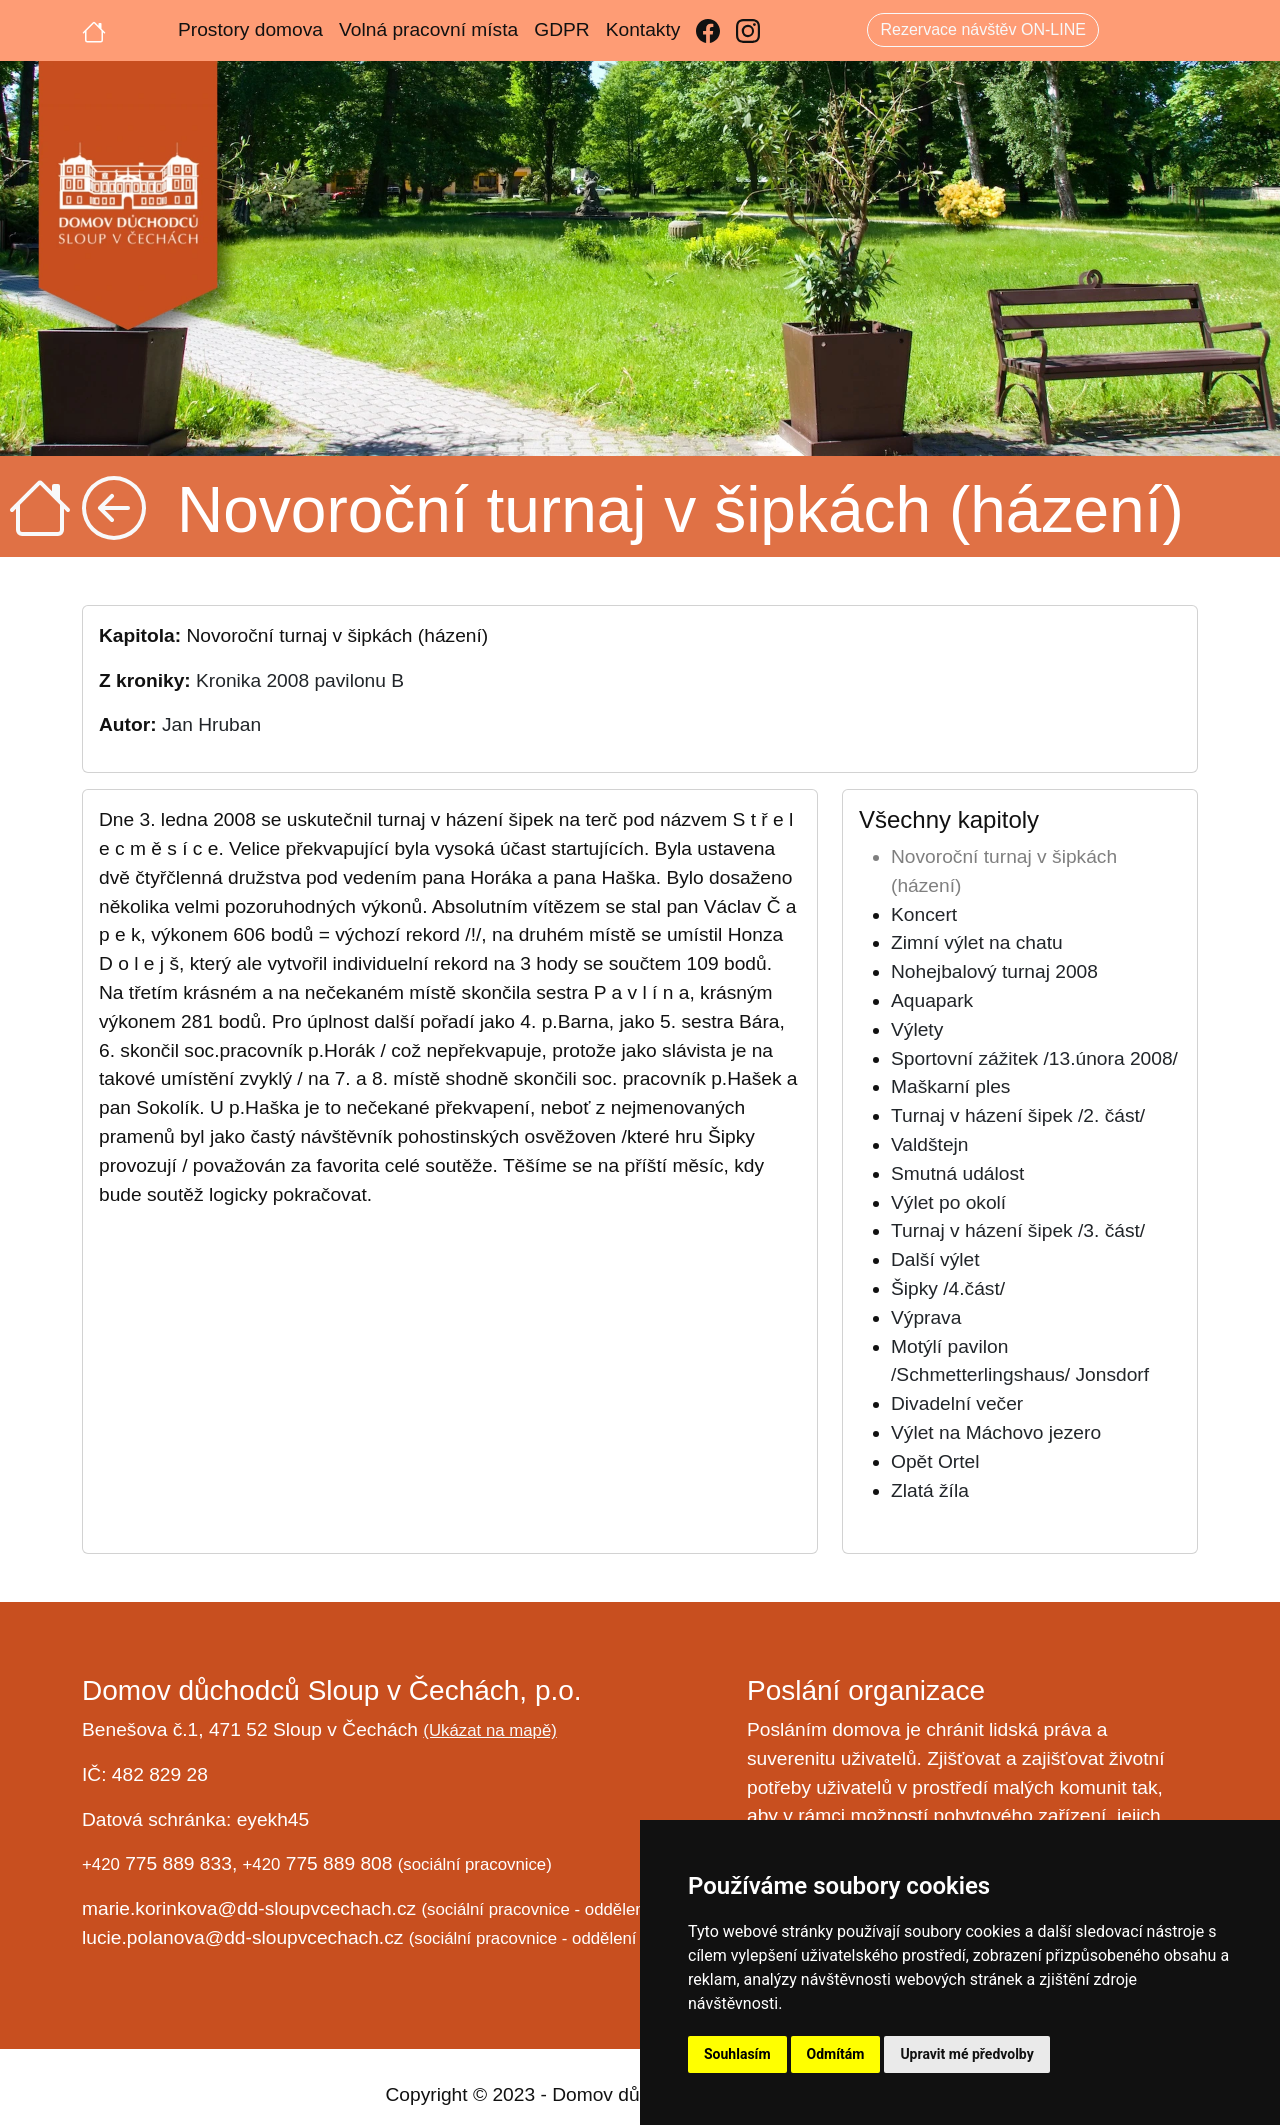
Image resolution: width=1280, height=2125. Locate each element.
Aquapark (932, 1000)
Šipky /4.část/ (948, 1288)
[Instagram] (748, 30)
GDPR (561, 29)
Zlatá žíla (930, 1490)
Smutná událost (957, 1173)
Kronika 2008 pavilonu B (300, 680)
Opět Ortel (935, 1461)
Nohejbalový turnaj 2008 (994, 971)
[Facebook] (708, 30)
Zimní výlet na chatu (977, 942)
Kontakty (643, 29)
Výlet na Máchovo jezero (996, 1432)
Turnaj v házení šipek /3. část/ (1018, 1230)
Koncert (924, 914)
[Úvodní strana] (94, 30)
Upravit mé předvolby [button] (966, 2054)
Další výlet (935, 1259)
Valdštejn (930, 1144)
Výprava (926, 1317)
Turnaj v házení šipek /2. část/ (1018, 1115)
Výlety (917, 1029)
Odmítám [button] (836, 2054)
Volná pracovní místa (428, 29)
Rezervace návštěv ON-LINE (982, 29)
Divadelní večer (957, 1403)
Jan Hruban (211, 724)
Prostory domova (250, 29)
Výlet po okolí (948, 1202)
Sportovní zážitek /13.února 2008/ (1034, 1058)
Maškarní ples (950, 1086)
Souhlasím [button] (737, 2054)
